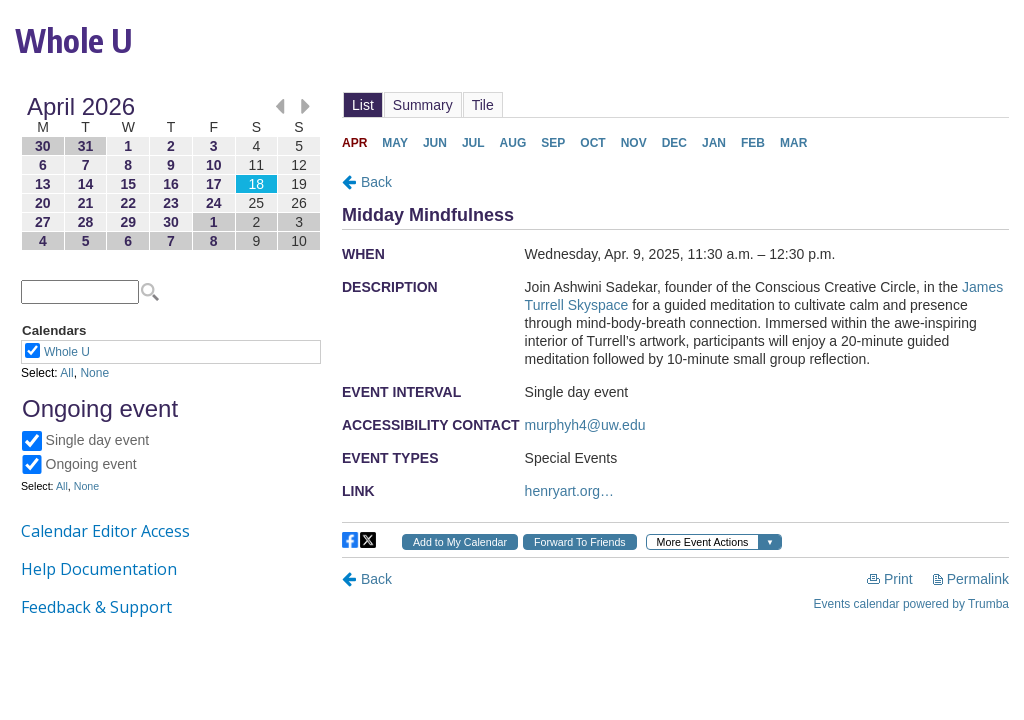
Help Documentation (99, 569)
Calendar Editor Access (105, 531)
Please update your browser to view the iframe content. (171, 173)
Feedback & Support (96, 607)
